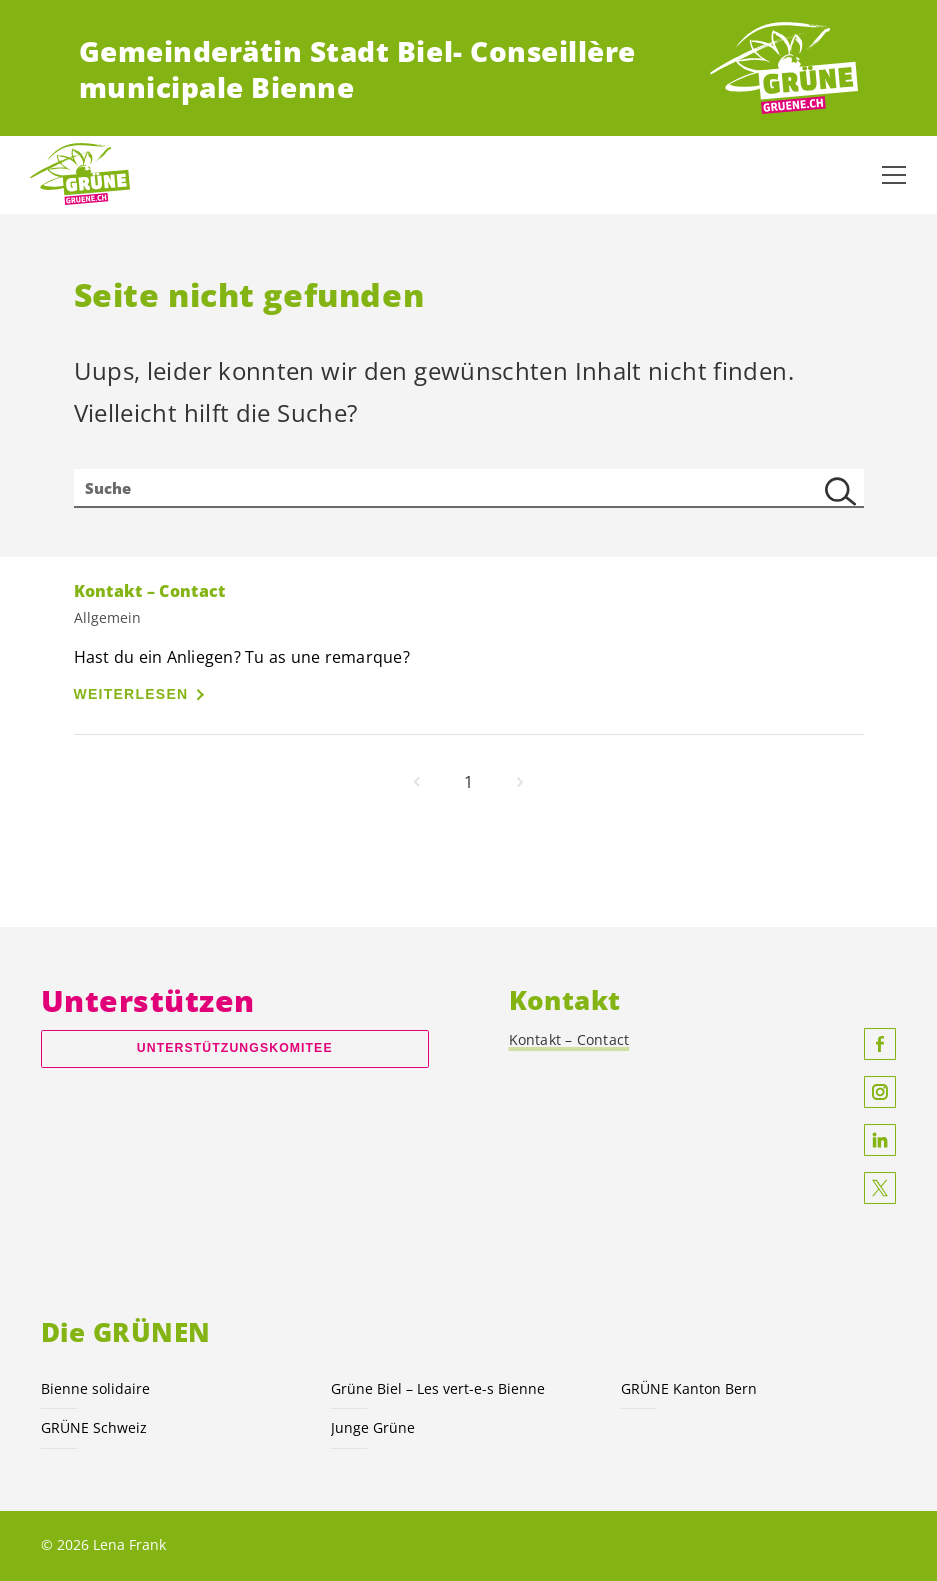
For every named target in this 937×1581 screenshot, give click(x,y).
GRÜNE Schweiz (94, 1427)
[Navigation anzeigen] (894, 175)
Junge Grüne (373, 1427)
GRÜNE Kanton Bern (689, 1388)
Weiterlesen (131, 694)
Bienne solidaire (95, 1388)
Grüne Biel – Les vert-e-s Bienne (438, 1388)
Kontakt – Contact (569, 1039)
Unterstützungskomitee (235, 1048)
